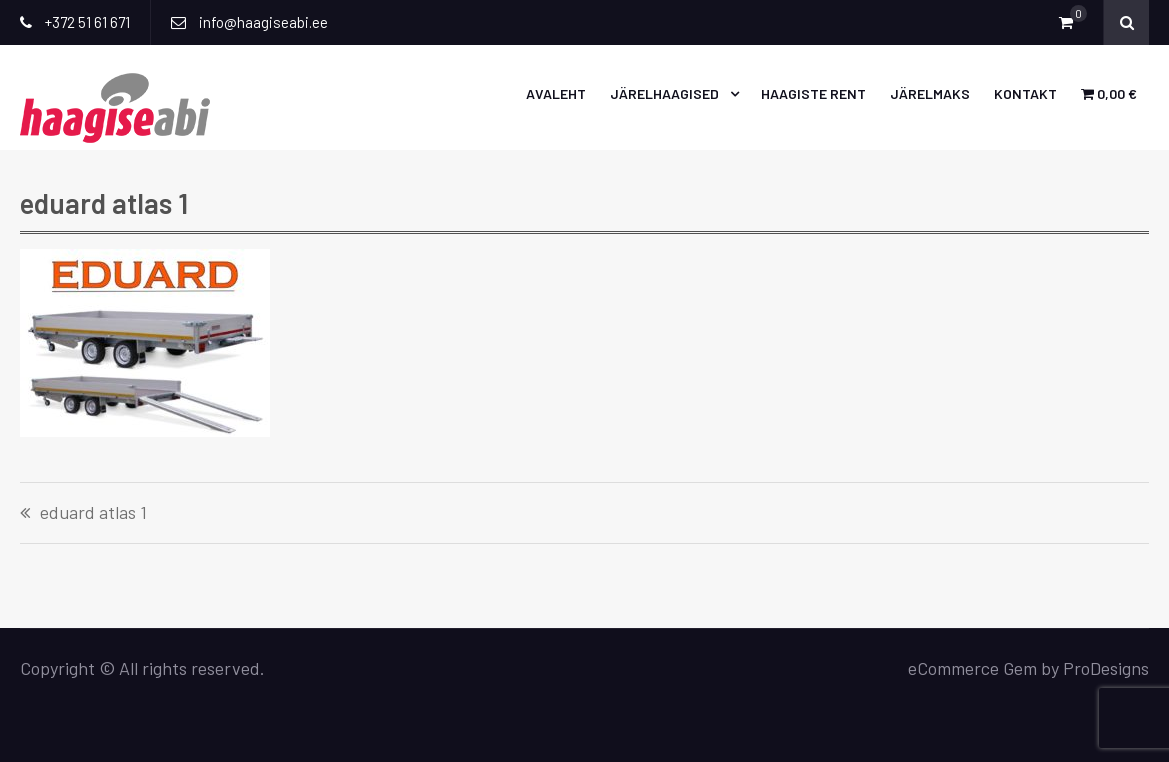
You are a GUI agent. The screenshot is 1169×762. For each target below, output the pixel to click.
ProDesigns (1106, 668)
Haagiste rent (813, 93)
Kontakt (1025, 93)
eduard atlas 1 (93, 513)
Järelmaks (930, 93)
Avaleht (556, 93)
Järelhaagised (664, 93)
